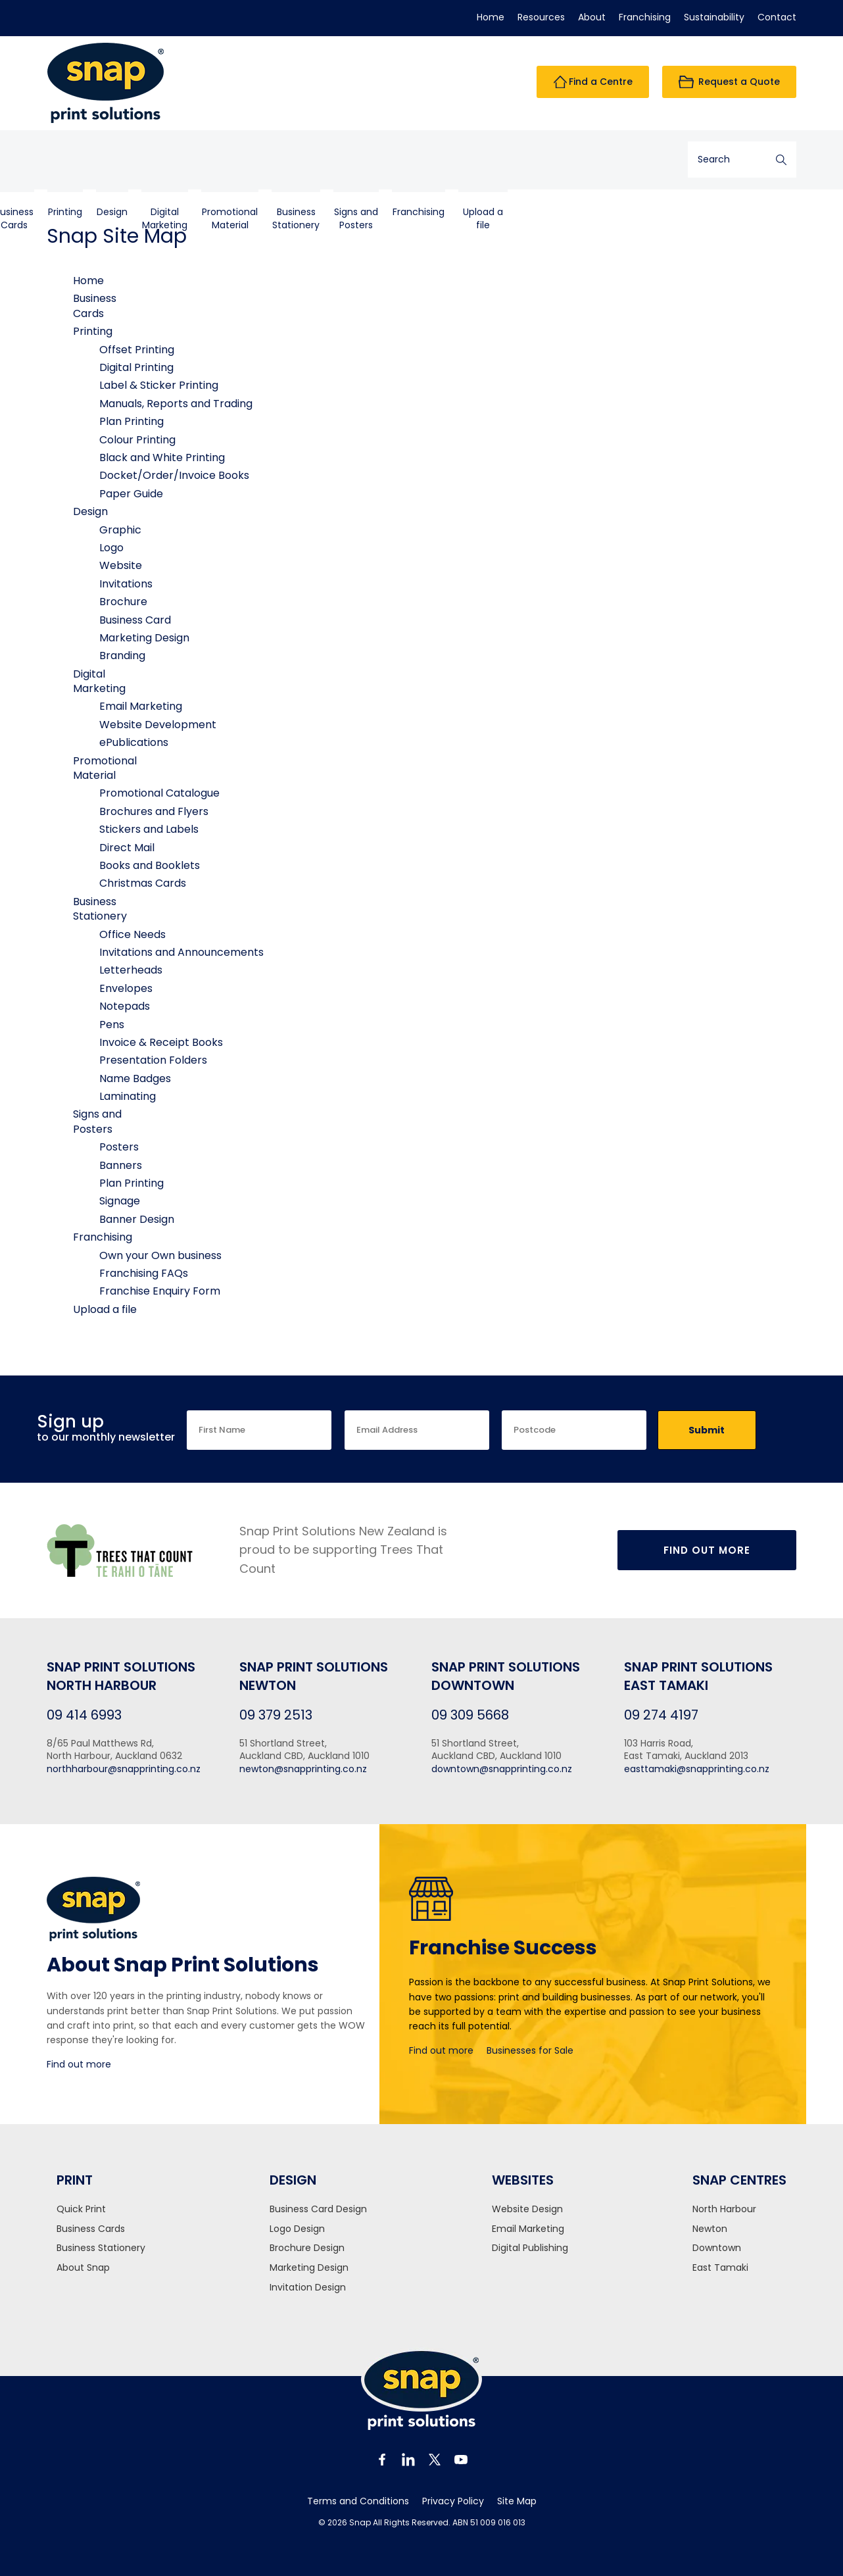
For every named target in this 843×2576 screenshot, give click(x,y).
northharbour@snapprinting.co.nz (124, 1768)
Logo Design (297, 2229)
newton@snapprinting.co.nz (303, 1768)
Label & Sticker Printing (158, 385)
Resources (541, 17)
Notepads (124, 1006)
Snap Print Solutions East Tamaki (698, 1676)
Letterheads (130, 970)
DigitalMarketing (292, 160)
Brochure (123, 601)
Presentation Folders (153, 1060)
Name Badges (135, 1078)
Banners (120, 1165)
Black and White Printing (162, 457)
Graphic (120, 529)
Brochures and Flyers (153, 811)
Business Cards (91, 2229)
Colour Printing (137, 439)
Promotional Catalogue (159, 793)
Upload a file (610, 160)
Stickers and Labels (149, 829)
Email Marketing (140, 706)
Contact (777, 17)
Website (120, 565)
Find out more (79, 2064)
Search (781, 159)
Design (239, 153)
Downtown (716, 2248)
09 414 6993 (84, 1715)
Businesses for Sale (530, 2050)
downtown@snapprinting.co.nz (501, 1768)
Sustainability (714, 17)
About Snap (83, 2268)
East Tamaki (720, 2268)
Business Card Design (318, 2209)
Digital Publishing (530, 2248)
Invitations (126, 583)
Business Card (135, 620)
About (592, 17)
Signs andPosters (484, 160)
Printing (193, 153)
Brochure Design (307, 2248)
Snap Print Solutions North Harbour (121, 1676)
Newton (709, 2229)
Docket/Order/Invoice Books (174, 475)
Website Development (157, 724)
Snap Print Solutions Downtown (505, 1676)
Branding (122, 655)
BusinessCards (141, 160)
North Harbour (724, 2209)
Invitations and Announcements (181, 952)
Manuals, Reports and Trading (176, 403)
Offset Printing (136, 349)
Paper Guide (131, 493)
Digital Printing (136, 367)
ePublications (133, 742)
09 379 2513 (275, 1715)
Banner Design (136, 1219)
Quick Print (81, 2209)
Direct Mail (127, 847)
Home (490, 17)
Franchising (645, 17)
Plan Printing (131, 421)
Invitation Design (308, 2287)
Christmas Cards (142, 883)
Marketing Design (144, 637)
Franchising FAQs (143, 1273)
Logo (111, 547)
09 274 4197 (661, 1715)
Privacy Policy (453, 2501)
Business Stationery (101, 2248)
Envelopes (126, 988)
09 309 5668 (470, 1715)
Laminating (127, 1096)
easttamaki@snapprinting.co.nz (696, 1768)
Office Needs (132, 934)
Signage (119, 1200)
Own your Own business (160, 1255)
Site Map (517, 2501)
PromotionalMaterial (357, 160)
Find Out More (706, 1550)
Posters (119, 1146)
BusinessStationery (423, 160)
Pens (111, 1024)
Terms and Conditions (358, 2501)
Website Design (527, 2209)
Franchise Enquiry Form (159, 1291)
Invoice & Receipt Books (161, 1042)
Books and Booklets (149, 865)
